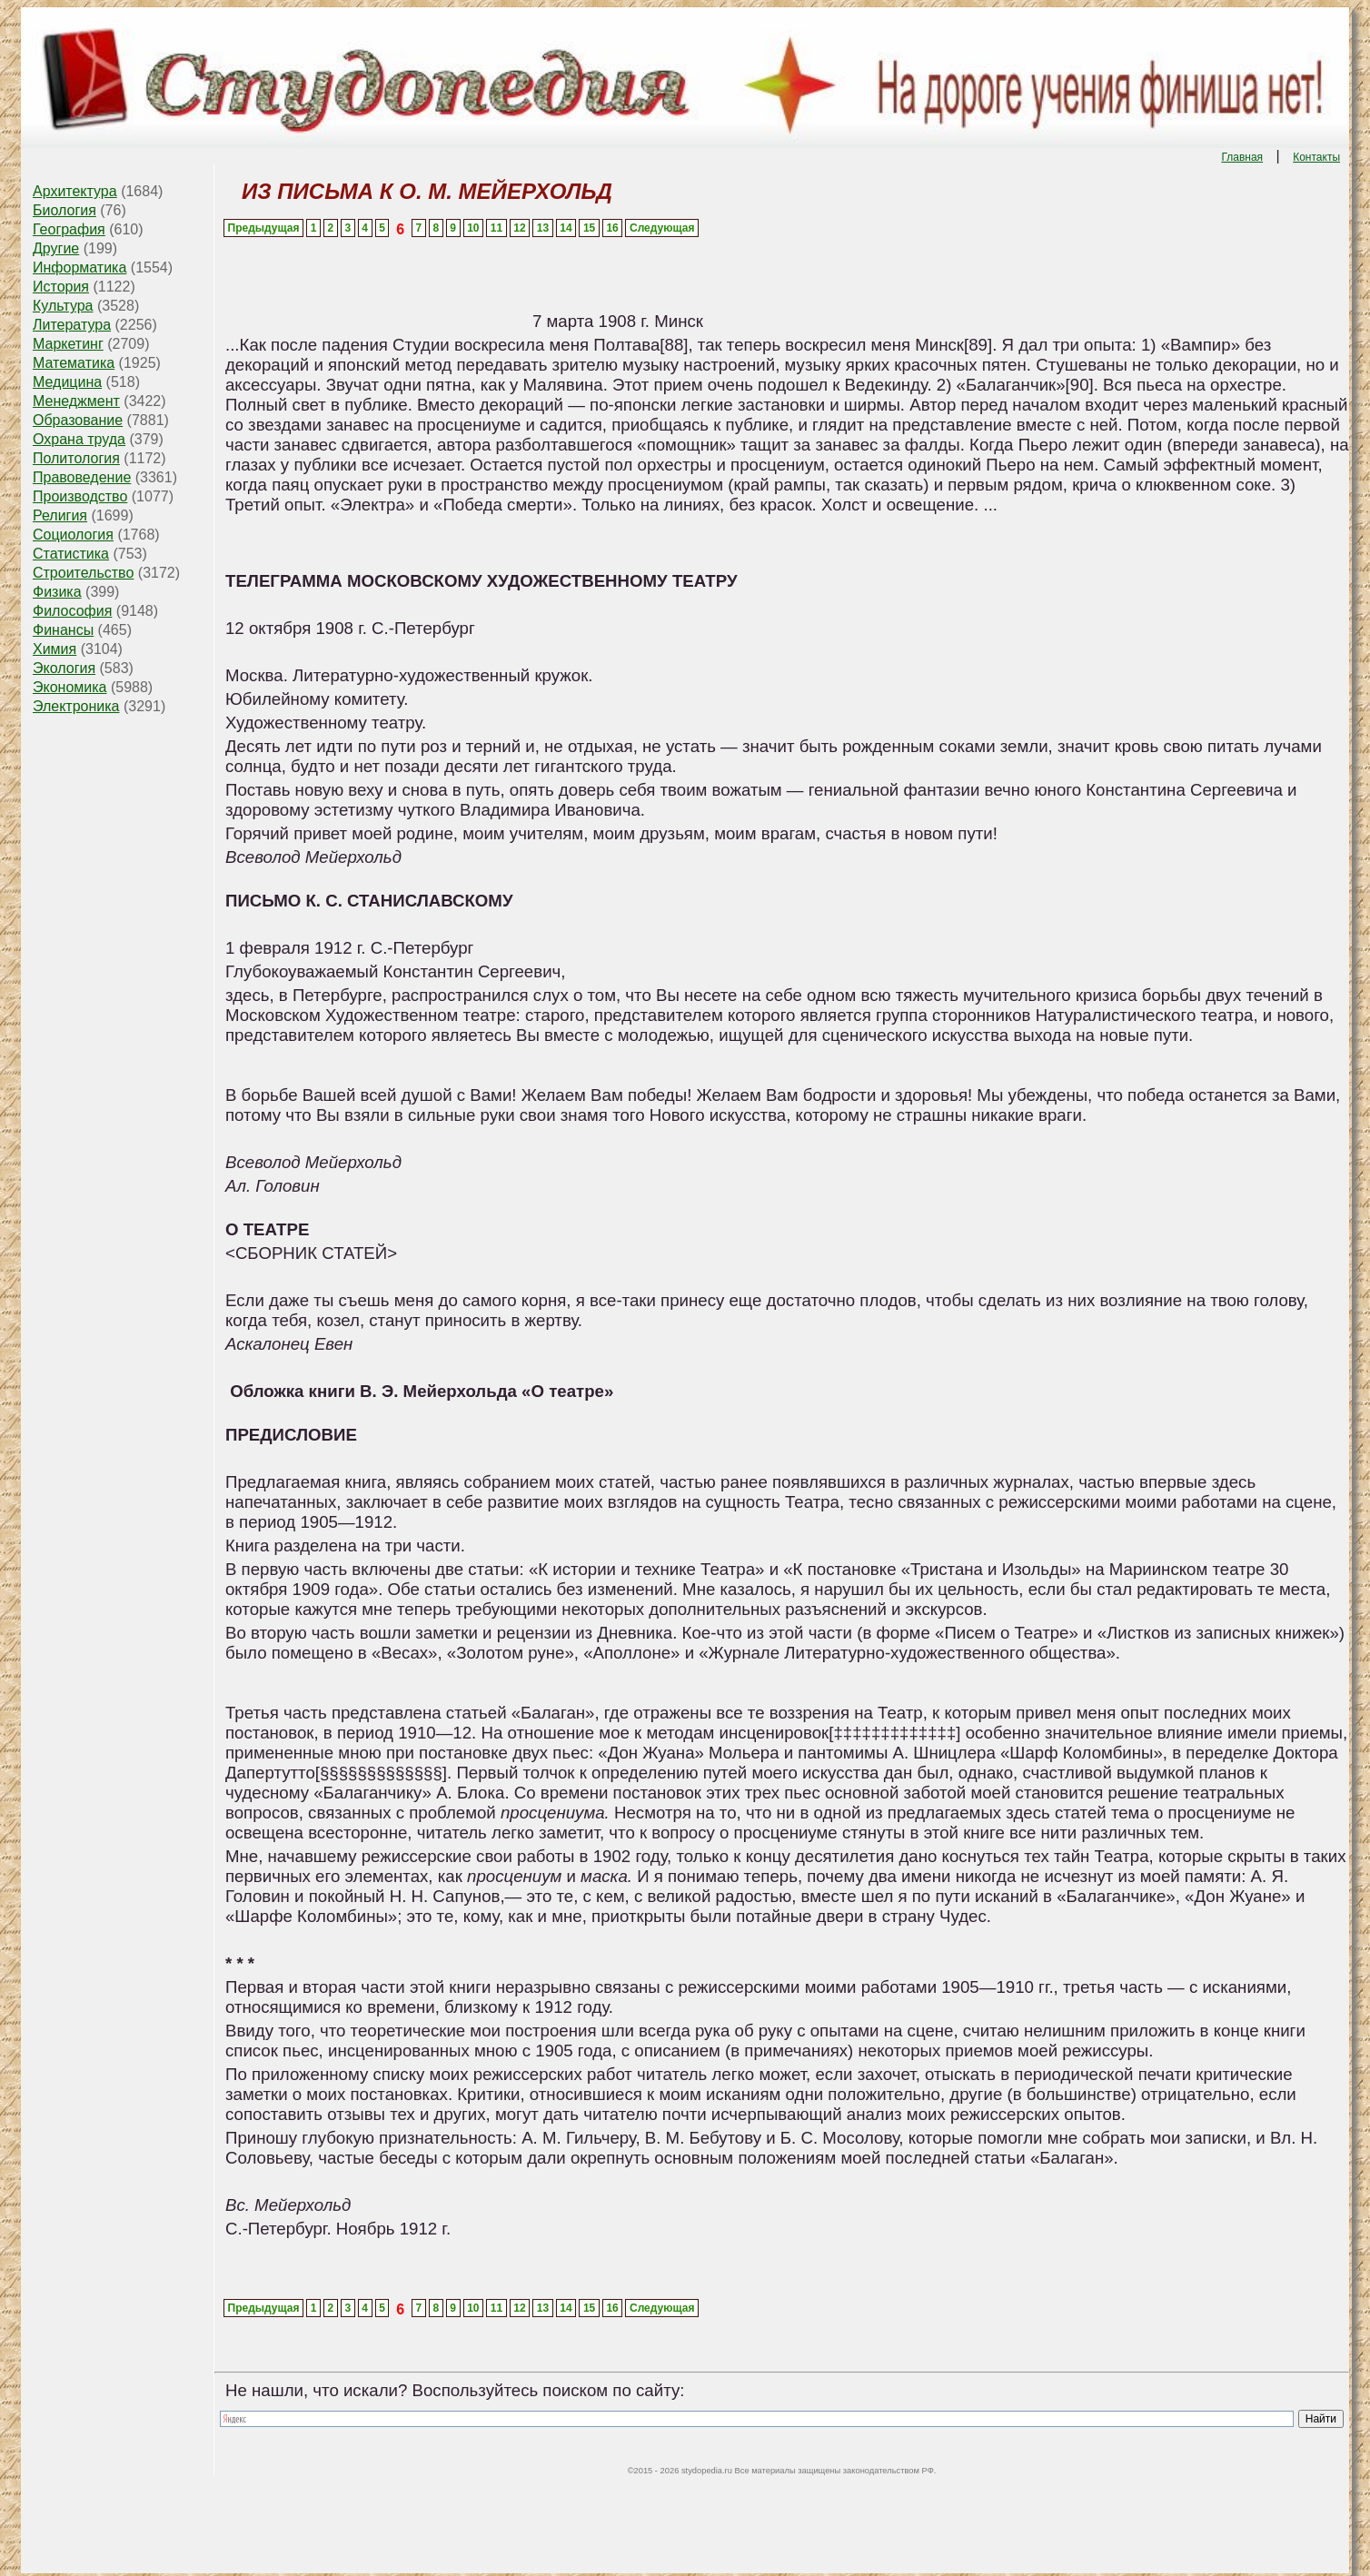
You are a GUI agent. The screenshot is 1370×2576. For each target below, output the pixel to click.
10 (473, 228)
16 (612, 228)
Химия (54, 649)
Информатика (79, 267)
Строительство (83, 572)
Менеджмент (76, 401)
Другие (56, 248)
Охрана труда (79, 439)
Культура (63, 305)
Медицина (67, 382)
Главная (1242, 157)
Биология (64, 210)
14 (565, 228)
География (69, 229)
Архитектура (75, 191)
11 (496, 228)
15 (589, 228)
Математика (73, 363)
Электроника (76, 706)
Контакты (1316, 157)
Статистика (71, 553)
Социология (73, 534)
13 (543, 228)
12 (519, 228)
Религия (60, 515)
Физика (57, 591)
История (61, 286)
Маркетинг (68, 344)
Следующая (662, 228)
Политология (76, 458)
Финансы (63, 630)
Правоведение (82, 477)
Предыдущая (264, 228)
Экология (64, 668)
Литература (72, 324)
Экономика (70, 687)
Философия (72, 611)
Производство (80, 496)
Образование (78, 420)
